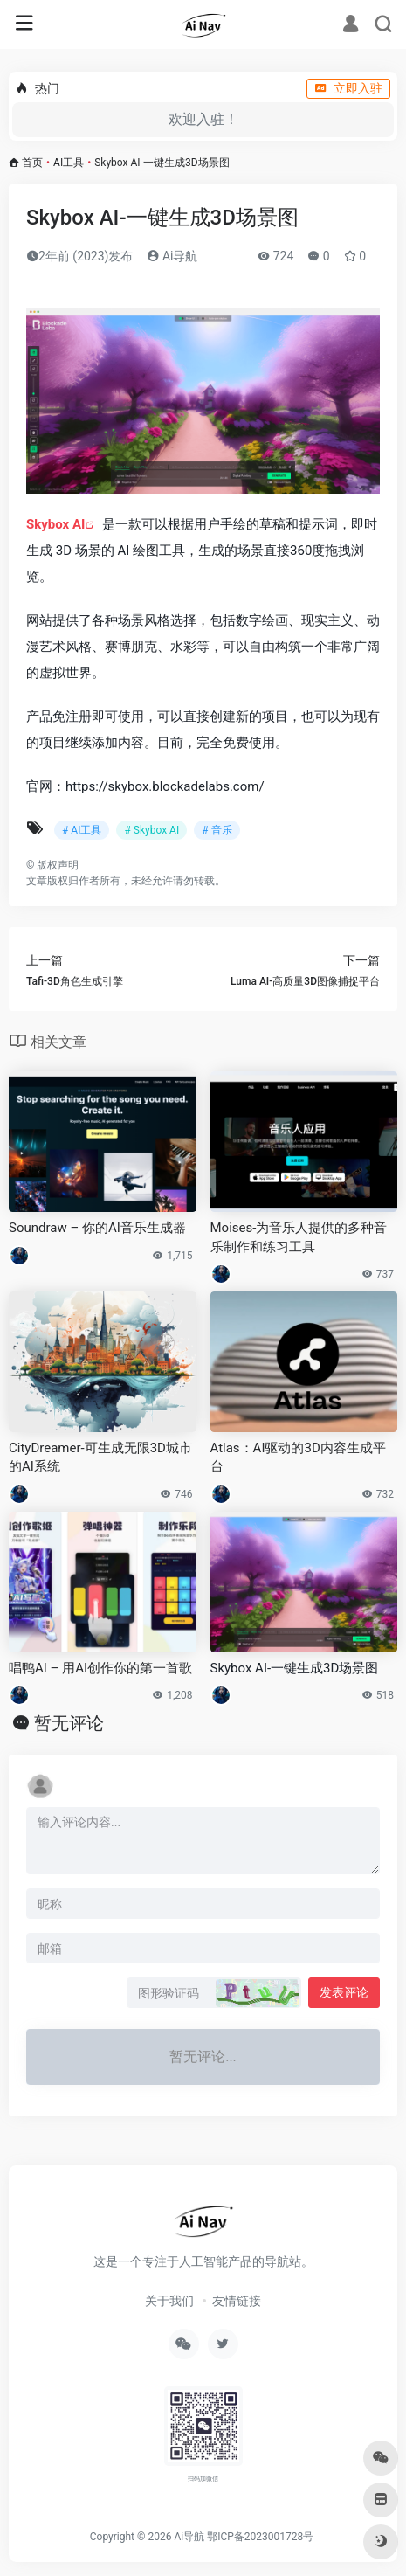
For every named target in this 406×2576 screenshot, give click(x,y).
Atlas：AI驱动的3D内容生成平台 (298, 1457)
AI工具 (68, 162)
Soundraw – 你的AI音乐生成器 (97, 1228)
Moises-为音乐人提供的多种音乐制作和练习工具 (299, 1237)
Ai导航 (172, 256)
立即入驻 (348, 88)
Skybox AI (55, 524)
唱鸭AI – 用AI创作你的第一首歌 (100, 1668)
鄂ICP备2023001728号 (260, 2537)
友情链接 (236, 2301)
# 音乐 (216, 830)
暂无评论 (69, 1723)
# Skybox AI (151, 830)
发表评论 (344, 1992)
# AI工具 (81, 830)
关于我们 (169, 2301)
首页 (32, 162)
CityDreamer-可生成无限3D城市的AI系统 (100, 1457)
